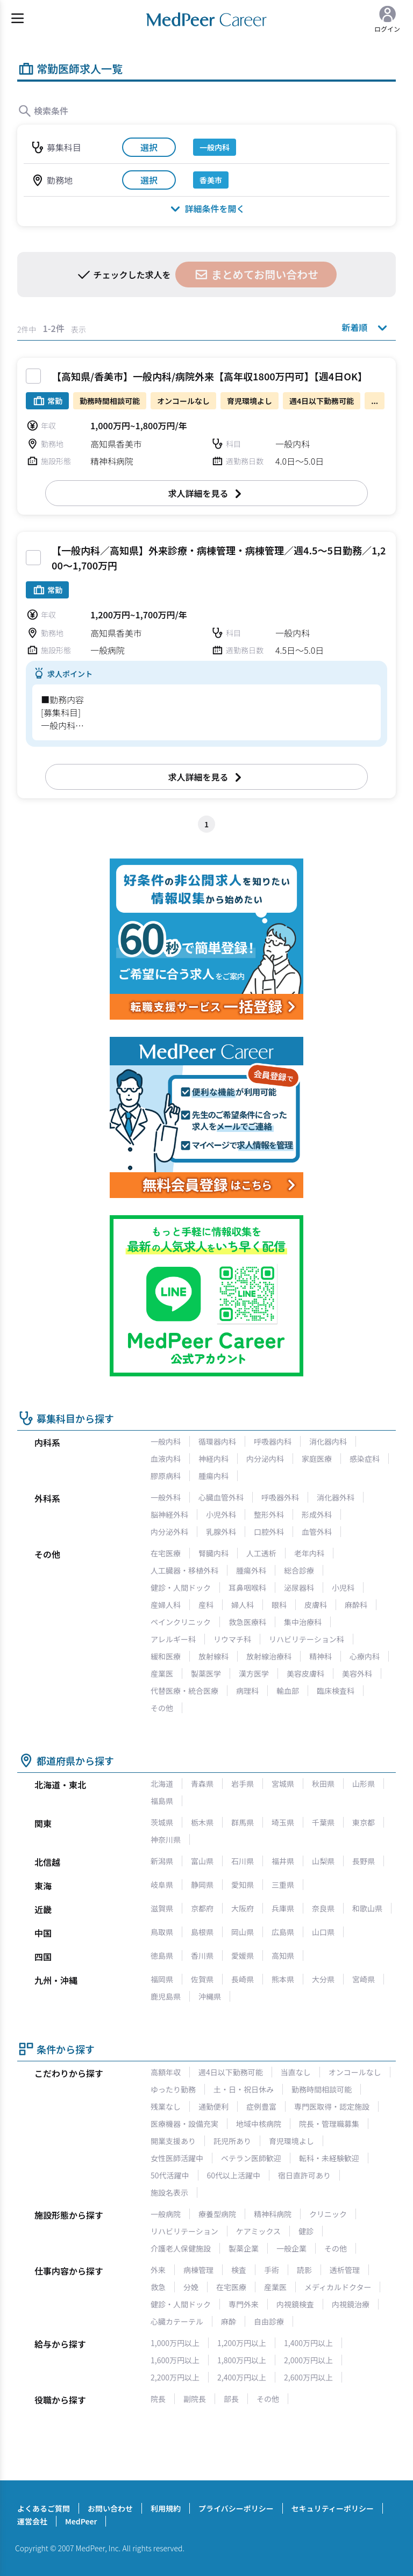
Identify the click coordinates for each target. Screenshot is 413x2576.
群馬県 (242, 1822)
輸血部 (287, 1690)
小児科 (343, 1587)
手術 (271, 2269)
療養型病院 (217, 2214)
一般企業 (291, 2248)
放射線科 (213, 1656)
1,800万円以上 (241, 2360)
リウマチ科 (232, 1639)
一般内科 (166, 1441)
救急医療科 (247, 1622)
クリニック (328, 2214)
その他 (162, 1707)
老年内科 (309, 1553)
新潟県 (162, 1861)
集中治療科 (303, 1622)
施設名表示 (169, 2192)
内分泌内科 (265, 1458)
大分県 (323, 1979)
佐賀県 (202, 1979)
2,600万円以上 (308, 2377)
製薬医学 (206, 1673)
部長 (231, 2398)
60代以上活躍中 (234, 2175)
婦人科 (242, 1604)
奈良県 (323, 1908)
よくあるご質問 (43, 2508)
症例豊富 (261, 2106)
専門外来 (244, 2304)
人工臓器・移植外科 (184, 1570)
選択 (149, 147)
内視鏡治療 (350, 2304)
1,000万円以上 (175, 2342)
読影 (304, 2269)
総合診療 (299, 1570)
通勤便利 (213, 2106)
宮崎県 (363, 1979)
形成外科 (317, 1514)
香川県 (202, 1955)
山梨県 (323, 1861)
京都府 (202, 1908)
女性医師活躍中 (177, 2158)
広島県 (283, 1931)
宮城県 (283, 1783)
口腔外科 (269, 1531)
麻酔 (228, 2321)
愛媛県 (242, 1955)
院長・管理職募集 (329, 2123)
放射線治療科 (268, 1656)
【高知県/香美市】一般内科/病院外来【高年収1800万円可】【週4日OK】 (209, 376)
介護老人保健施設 (181, 2248)
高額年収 (166, 2072)
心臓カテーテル (177, 2321)
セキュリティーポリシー (332, 2508)
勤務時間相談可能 (321, 2089)
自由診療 (269, 2321)
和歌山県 (367, 1908)
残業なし (166, 2106)
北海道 (162, 1783)
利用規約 (166, 2508)
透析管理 (345, 2269)
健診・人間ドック (181, 1587)
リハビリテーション (184, 2231)
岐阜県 (162, 1884)
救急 (158, 2287)
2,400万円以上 (241, 2377)
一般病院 (166, 2214)
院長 (158, 2398)
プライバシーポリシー (236, 2508)
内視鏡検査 (295, 2304)
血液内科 (166, 1458)
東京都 (363, 1822)
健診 (306, 2231)
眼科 (279, 1604)
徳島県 (162, 1955)
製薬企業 (244, 2248)
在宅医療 (166, 1553)
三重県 (283, 1884)
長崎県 (242, 1979)
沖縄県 (209, 1996)
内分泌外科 (169, 1531)
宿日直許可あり (304, 2175)
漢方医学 (254, 1673)
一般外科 (166, 1497)
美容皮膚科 (305, 1673)
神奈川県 (166, 1839)
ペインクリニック (181, 1622)
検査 (238, 2269)
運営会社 (32, 2521)
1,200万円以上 (241, 2342)
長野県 (363, 1861)
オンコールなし (355, 2072)
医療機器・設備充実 (184, 2123)
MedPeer (81, 2521)
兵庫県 (283, 1908)
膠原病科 (166, 1475)
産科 (205, 1604)
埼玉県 (283, 1822)
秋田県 (323, 1783)
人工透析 (261, 1553)
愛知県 (242, 1884)
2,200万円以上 (175, 2377)
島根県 (202, 1931)
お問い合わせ (110, 2508)
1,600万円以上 (175, 2360)
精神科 (320, 1656)
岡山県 (242, 1931)
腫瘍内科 (213, 1475)
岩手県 (242, 1783)
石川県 (242, 1861)
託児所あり (232, 2140)
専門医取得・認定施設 (331, 2106)
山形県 (363, 1783)
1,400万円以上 (308, 2342)
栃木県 (202, 1822)
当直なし (296, 2072)
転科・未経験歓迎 (329, 2158)
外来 (158, 2269)
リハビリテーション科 (306, 1639)
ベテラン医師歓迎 (251, 2158)
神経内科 (213, 1458)
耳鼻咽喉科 (247, 1587)
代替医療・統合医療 (184, 1690)
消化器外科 (335, 1497)
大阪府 (242, 1908)
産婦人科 (166, 1604)
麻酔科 (356, 1604)
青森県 (202, 1783)
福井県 (283, 1861)
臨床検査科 (335, 1690)
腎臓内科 (213, 1553)
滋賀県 (162, 1908)
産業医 (162, 1673)
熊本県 (283, 1979)
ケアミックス (258, 2231)
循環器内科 (217, 1441)
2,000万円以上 (308, 2360)
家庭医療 (317, 1458)
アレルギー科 (173, 1639)
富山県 (202, 1861)
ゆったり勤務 (173, 2089)
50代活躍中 (170, 2175)
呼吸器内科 (272, 1441)
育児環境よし (291, 2140)
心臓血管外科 (221, 1497)
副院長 (194, 2398)
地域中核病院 (258, 2123)
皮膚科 (315, 1604)
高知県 (283, 1955)
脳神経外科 (169, 1514)
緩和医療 (166, 1656)
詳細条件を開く (206, 208)
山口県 (323, 1931)
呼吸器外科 (280, 1497)
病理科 (247, 1690)
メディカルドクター (337, 2287)
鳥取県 (162, 1931)
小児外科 (221, 1514)
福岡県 (162, 1979)
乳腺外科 (221, 1531)
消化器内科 (328, 1441)
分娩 (190, 2287)
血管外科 (317, 1531)
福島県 (162, 1800)
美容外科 (357, 1673)
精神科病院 (272, 2214)
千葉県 (323, 1822)
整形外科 (269, 1514)
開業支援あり (173, 2140)
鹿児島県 (166, 1996)
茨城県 (162, 1822)
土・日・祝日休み (243, 2089)
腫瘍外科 (251, 1570)
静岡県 (202, 1884)
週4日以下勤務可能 (230, 2072)
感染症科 (365, 1458)
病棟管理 (198, 2269)
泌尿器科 (299, 1587)
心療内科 (365, 1656)
